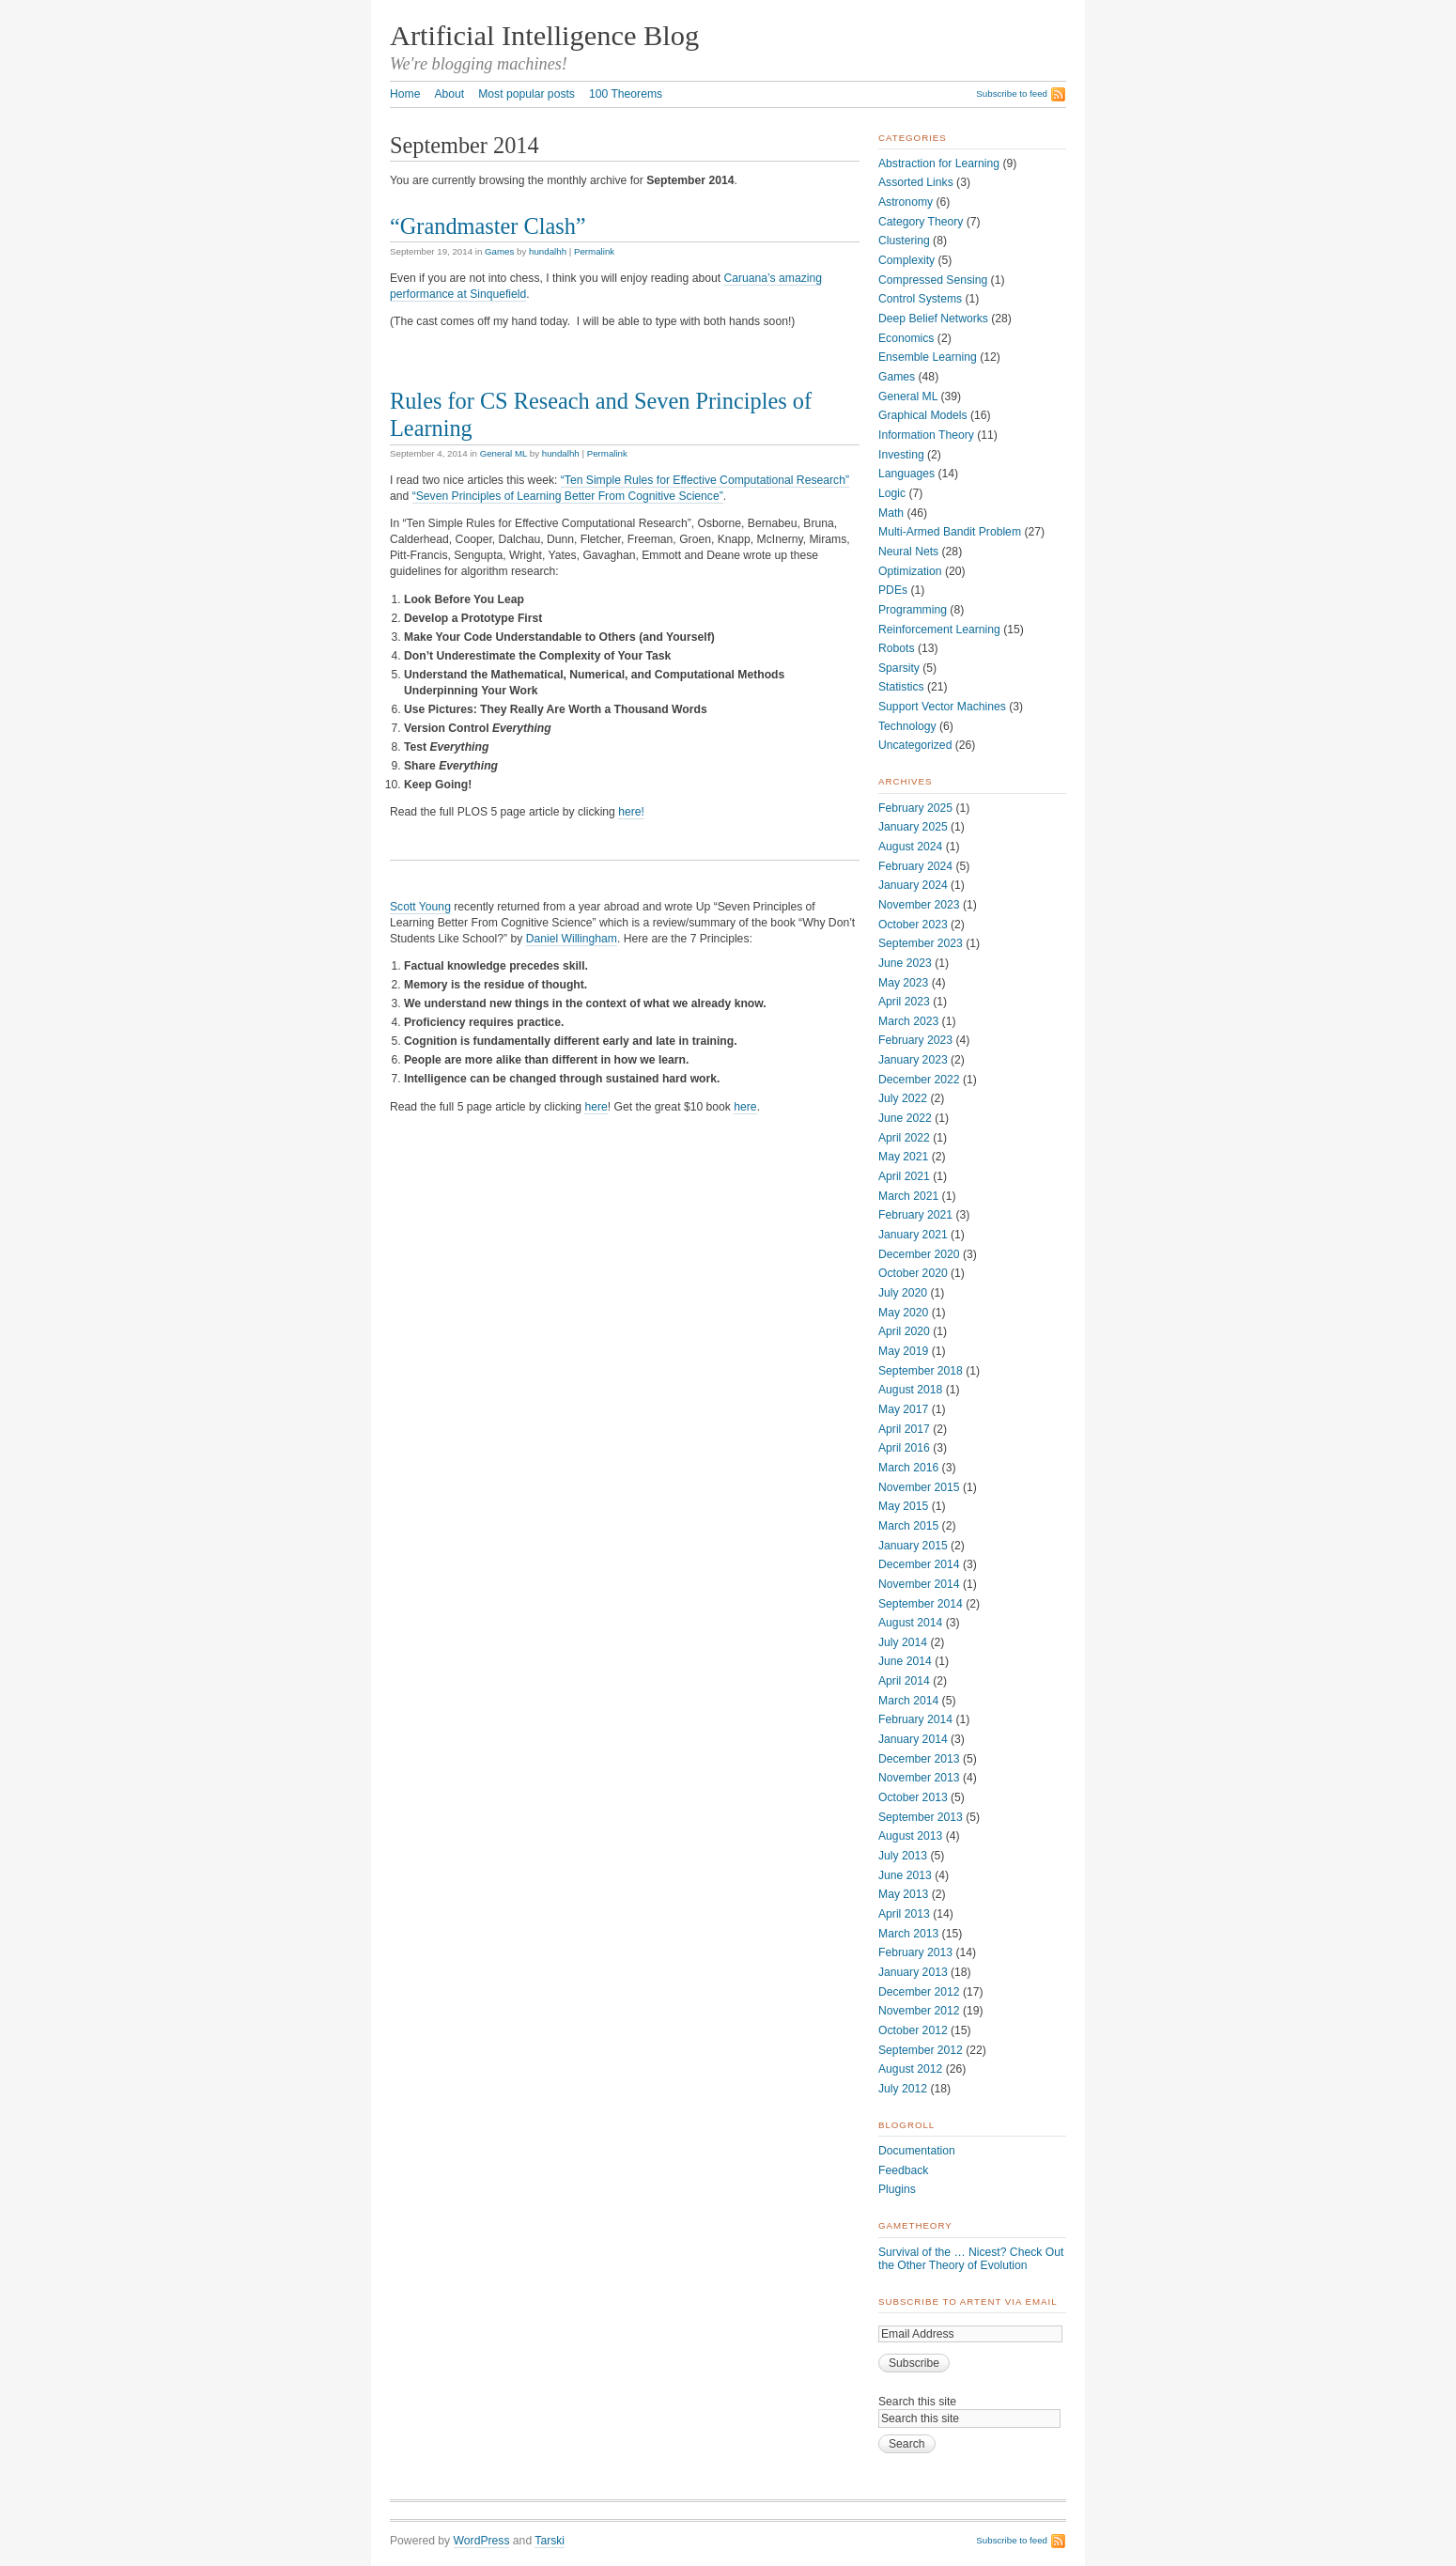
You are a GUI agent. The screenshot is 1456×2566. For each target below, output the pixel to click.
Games (499, 251)
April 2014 (904, 1680)
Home (405, 94)
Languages (906, 473)
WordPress (482, 2540)
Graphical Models (923, 415)
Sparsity (899, 668)
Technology (907, 726)
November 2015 (919, 1487)
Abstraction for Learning (938, 163)
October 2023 (913, 924)
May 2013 (903, 1894)
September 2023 (920, 943)
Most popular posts (526, 94)
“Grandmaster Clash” (488, 226)
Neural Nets (908, 551)
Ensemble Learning (927, 357)
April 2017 (904, 1429)
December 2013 (919, 1758)
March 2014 (908, 1700)
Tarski (549, 2540)
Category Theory (920, 221)
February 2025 (915, 808)
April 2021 (904, 1176)
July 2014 (902, 1642)
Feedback (903, 2170)
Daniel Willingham (571, 938)
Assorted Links (915, 182)
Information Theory (926, 435)
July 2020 (902, 1292)
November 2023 (919, 904)
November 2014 (919, 1584)
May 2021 (903, 1156)
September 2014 (920, 1603)
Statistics (901, 686)
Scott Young (420, 906)
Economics (906, 338)
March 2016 (908, 1467)
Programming (912, 609)
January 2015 (913, 1545)
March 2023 (908, 1021)
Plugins (897, 2189)
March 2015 (908, 1525)
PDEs (892, 590)
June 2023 (905, 963)
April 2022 (904, 1137)
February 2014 (915, 1719)
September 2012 (920, 2050)
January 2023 (913, 1059)
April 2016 (904, 1447)
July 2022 (902, 1098)
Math (891, 513)
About (449, 94)
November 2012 (919, 2010)
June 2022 (905, 1118)
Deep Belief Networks (933, 318)
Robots (896, 648)
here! (631, 811)
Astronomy (905, 202)
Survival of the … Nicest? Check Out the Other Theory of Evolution (970, 2259)
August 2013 (910, 1836)
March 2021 (908, 1196)
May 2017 (903, 1409)
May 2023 (903, 982)
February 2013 (915, 1952)
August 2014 (910, 1622)
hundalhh (547, 251)
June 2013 (905, 1875)
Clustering (904, 240)
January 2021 (913, 1234)
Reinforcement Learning (939, 629)
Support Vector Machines (942, 706)
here (595, 1106)
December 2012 (919, 1991)
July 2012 (902, 2088)
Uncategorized (915, 745)
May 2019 (903, 1351)
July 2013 (902, 1855)
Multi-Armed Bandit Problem (949, 531)
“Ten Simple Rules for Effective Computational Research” (705, 480)
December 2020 (919, 1254)
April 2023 (904, 1001)
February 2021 (915, 1214)
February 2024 (915, 866)
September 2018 (920, 1370)
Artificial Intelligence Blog (544, 36)
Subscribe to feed (1011, 93)
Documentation (916, 2150)
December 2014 (919, 1564)
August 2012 (910, 2069)
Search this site (917, 2401)
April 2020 (904, 1331)
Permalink (594, 251)
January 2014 (913, 1739)
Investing (901, 454)
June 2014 (905, 1661)
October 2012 (913, 2030)
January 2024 (913, 885)
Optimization (910, 571)
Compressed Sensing (932, 280)
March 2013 (908, 1933)
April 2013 (904, 1914)
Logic (892, 493)
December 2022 (919, 1079)
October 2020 (913, 1273)
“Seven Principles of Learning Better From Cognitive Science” (567, 496)
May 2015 (903, 1506)
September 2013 (920, 1817)
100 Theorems (625, 94)
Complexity (906, 260)
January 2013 (913, 1972)
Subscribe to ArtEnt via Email (968, 2301)
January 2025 (913, 826)
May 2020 (903, 1312)
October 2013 (913, 1797)
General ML (503, 453)
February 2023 (915, 1040)
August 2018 (910, 1389)
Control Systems (920, 298)
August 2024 (910, 846)
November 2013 (919, 1777)
